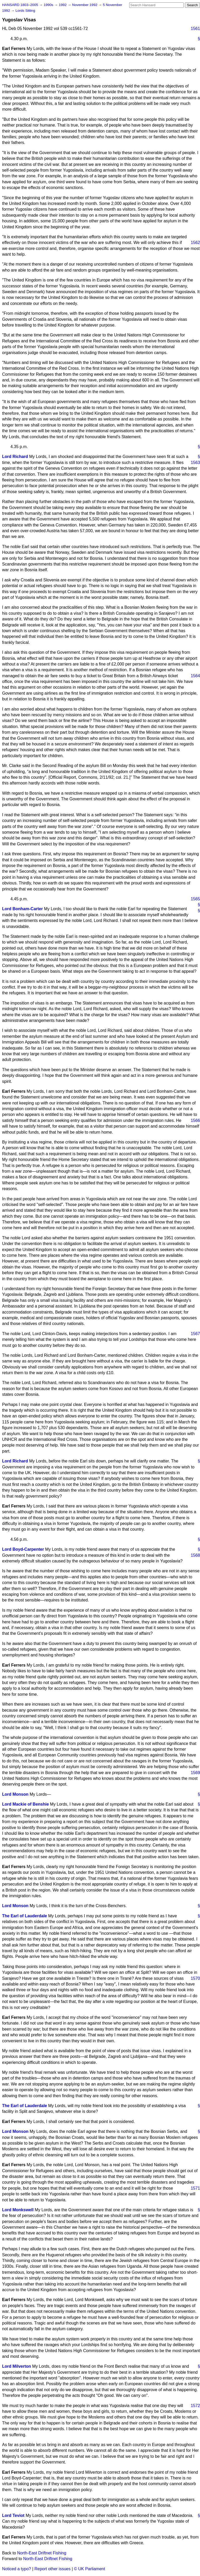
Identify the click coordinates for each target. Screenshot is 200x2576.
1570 (195, 1978)
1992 (63, 5)
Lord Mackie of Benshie (25, 1804)
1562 (195, 242)
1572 (195, 2405)
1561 (195, 28)
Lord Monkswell (18, 2210)
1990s (48, 5)
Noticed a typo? (16, 2569)
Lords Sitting (25, 10)
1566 (195, 1120)
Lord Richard (15, 456)
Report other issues (52, 2569)
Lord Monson (15, 1794)
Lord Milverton (16, 2366)
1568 (195, 1555)
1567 (195, 1333)
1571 (195, 2188)
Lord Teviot (13, 2515)
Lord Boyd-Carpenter (23, 1549)
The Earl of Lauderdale (24, 1916)
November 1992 (85, 5)
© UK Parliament (89, 2569)
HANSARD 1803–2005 (20, 5)
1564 (195, 676)
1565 (195, 899)
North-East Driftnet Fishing (41, 2553)
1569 (195, 1772)
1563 (195, 462)
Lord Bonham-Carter (22, 909)
